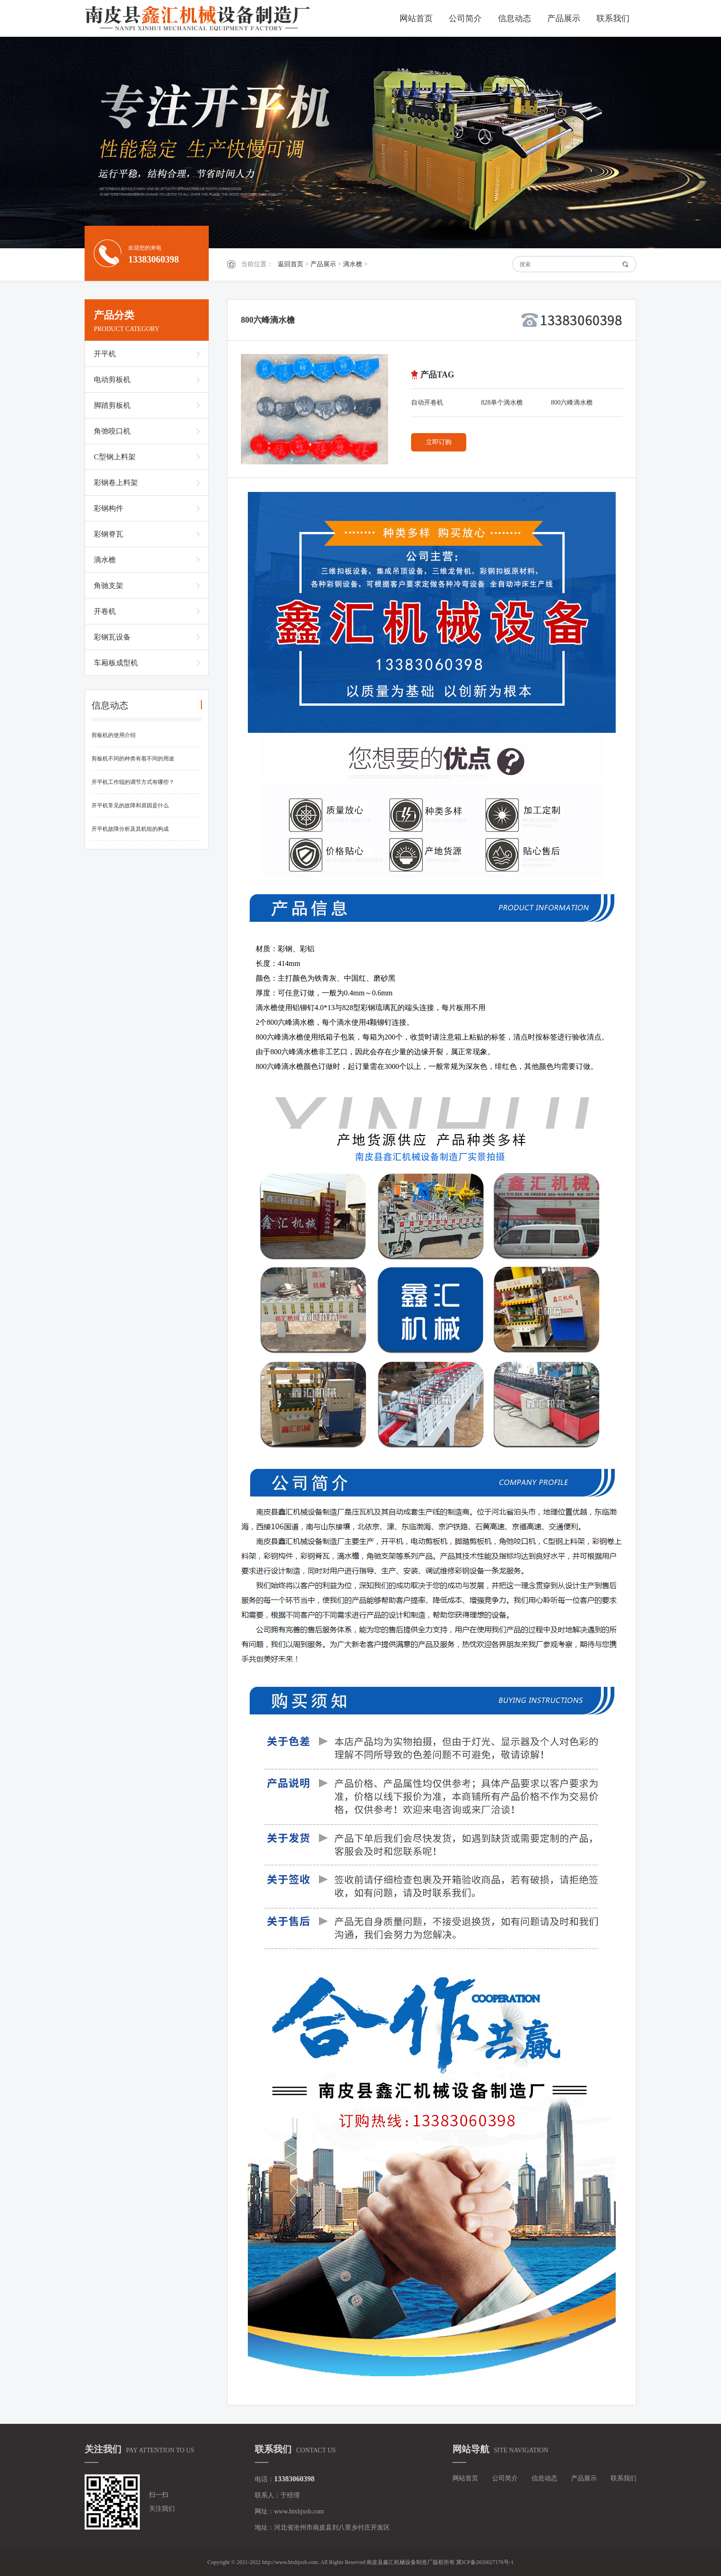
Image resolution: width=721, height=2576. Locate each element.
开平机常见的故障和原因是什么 (130, 805)
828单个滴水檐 (502, 402)
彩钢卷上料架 (116, 482)
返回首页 (290, 264)
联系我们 (612, 18)
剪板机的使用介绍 (114, 735)
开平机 (105, 354)
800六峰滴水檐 (572, 402)
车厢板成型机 (116, 663)
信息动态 (514, 18)
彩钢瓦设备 (112, 637)
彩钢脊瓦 (108, 534)
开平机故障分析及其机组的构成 (130, 829)
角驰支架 (108, 585)
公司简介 (465, 18)
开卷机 (105, 611)
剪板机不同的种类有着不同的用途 (133, 758)
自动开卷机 (427, 402)
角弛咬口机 (112, 431)
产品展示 (563, 18)
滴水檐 (352, 264)
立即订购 (439, 442)
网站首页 (416, 18)
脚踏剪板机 (112, 405)
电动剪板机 (112, 379)
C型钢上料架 (115, 457)
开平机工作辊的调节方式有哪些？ (133, 782)
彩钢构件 (108, 508)
